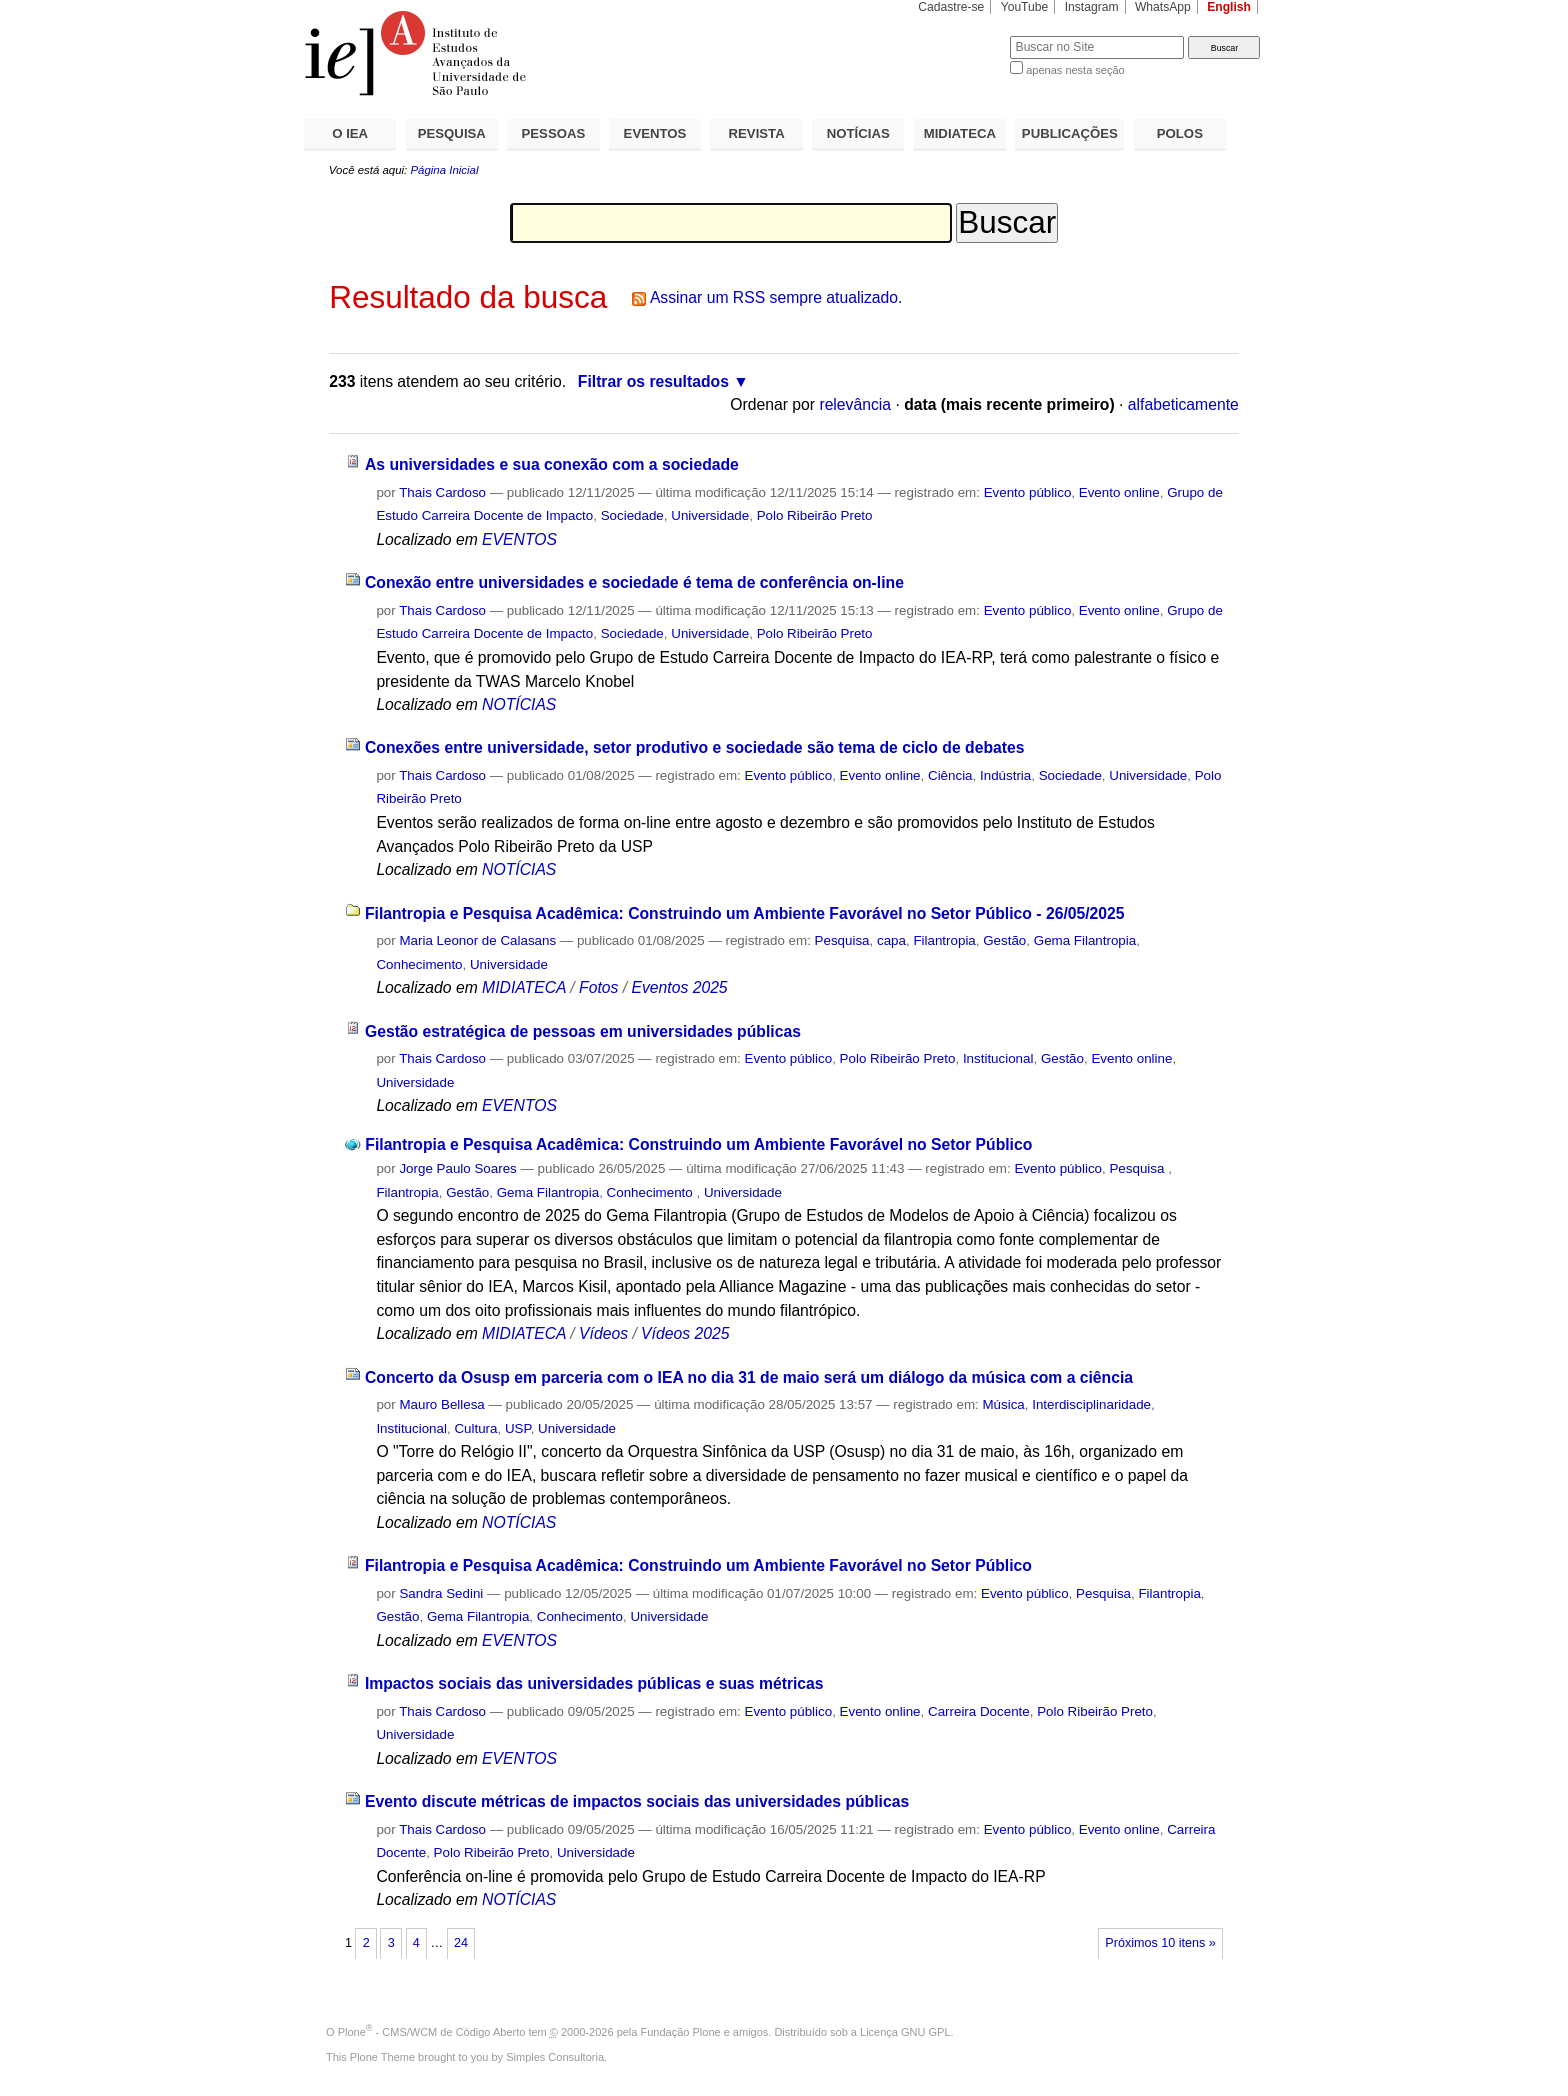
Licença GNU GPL (905, 2032)
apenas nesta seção (1075, 70)
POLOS (1180, 133)
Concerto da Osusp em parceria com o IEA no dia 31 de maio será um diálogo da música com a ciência (749, 1377)
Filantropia (944, 940)
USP (518, 1428)
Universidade (710, 515)
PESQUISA (452, 133)
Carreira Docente (979, 1711)
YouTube (1025, 7)
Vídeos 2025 (685, 1333)
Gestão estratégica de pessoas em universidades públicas (583, 1031)
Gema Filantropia (1085, 940)
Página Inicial (444, 170)
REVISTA (757, 133)
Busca (961, 35)
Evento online (1119, 492)
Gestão (1004, 940)
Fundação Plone (681, 2032)
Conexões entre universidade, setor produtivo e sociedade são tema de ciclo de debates (695, 747)
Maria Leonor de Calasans (477, 940)
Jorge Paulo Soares (457, 1168)
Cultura (475, 1428)
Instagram (1092, 7)
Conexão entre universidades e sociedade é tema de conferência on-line (634, 582)
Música (1003, 1404)
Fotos (598, 987)
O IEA (350, 133)
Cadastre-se (951, 7)
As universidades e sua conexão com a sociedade (552, 464)
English (1229, 7)
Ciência (950, 775)
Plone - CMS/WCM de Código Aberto (432, 2032)
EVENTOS (655, 133)
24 (461, 1943)
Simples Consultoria (555, 2057)
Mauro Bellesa (441, 1404)
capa (891, 940)
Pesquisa (842, 940)
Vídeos (603, 1333)
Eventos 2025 (679, 987)
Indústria (1005, 775)
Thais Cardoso (442, 492)
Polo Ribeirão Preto (815, 515)
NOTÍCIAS (858, 133)
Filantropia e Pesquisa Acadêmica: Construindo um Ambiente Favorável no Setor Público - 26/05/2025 (745, 913)
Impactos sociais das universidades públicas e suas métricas (594, 1683)
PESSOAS (554, 133)
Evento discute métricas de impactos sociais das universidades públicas (637, 1801)
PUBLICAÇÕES (1070, 133)
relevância (855, 404)
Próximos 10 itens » (1160, 1943)
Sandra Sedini (441, 1593)
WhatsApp (1163, 7)
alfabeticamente (1183, 404)
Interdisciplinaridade (1091, 1404)
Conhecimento (419, 964)
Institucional (998, 1058)
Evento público (1028, 492)
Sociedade (632, 515)
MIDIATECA (960, 133)
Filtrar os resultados (653, 381)
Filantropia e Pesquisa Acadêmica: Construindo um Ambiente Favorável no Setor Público (698, 1144)
